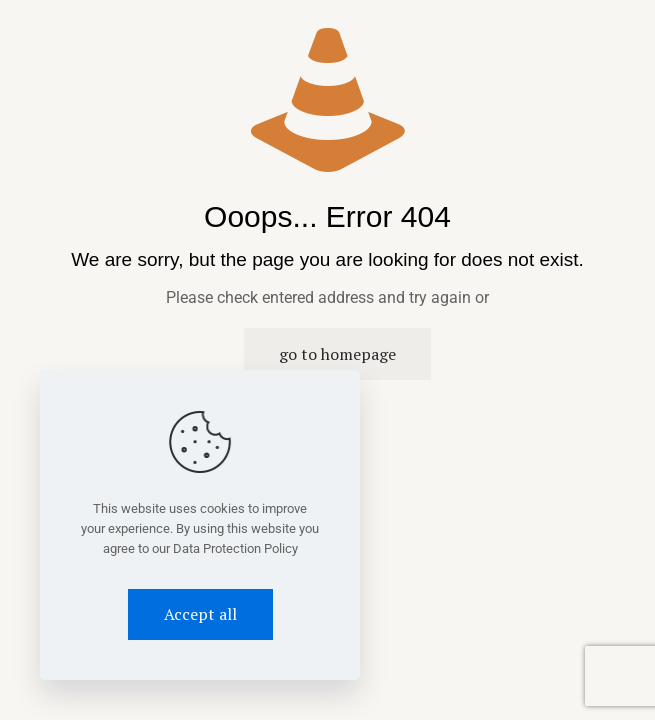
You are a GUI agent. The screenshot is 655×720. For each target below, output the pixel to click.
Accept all (200, 614)
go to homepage (337, 354)
